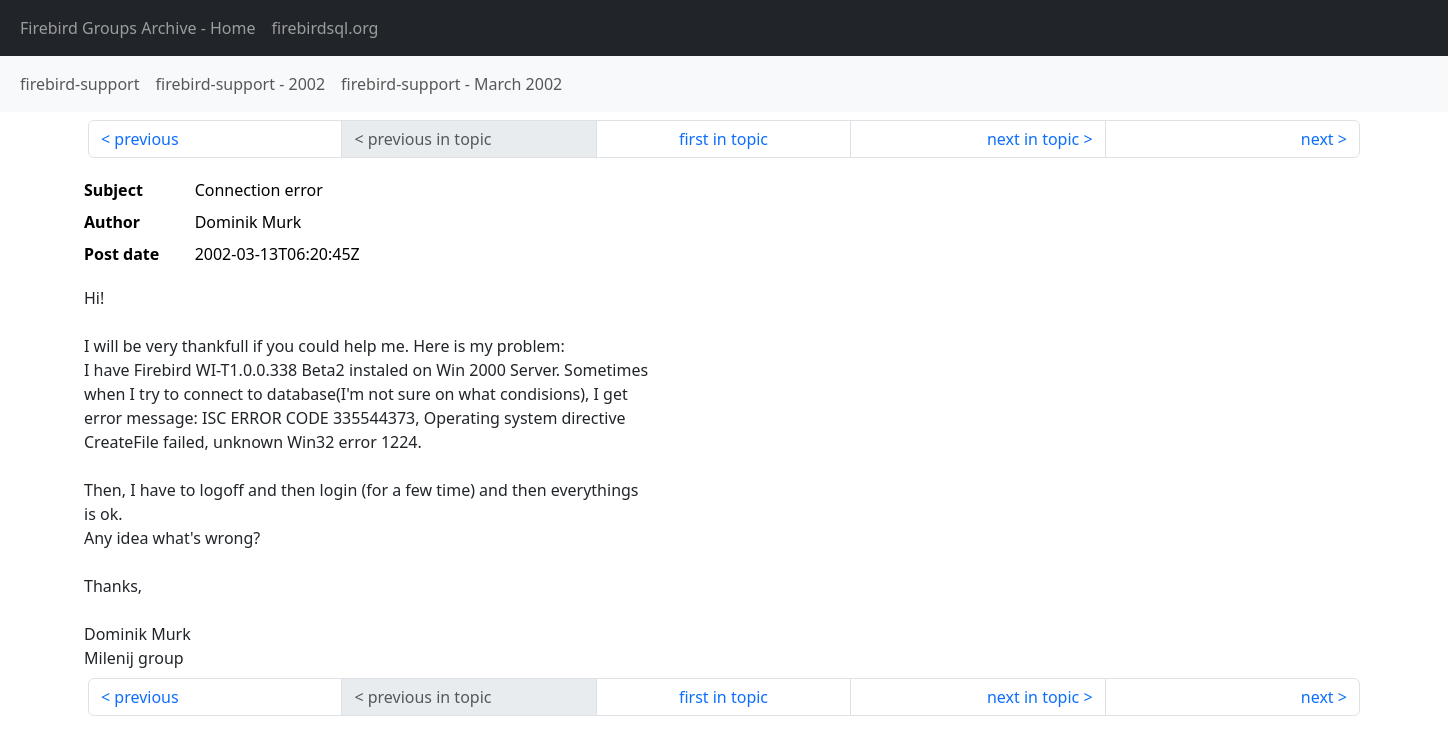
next (1317, 139)
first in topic (723, 139)
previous (146, 139)
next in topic (1033, 139)
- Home (138, 28)
